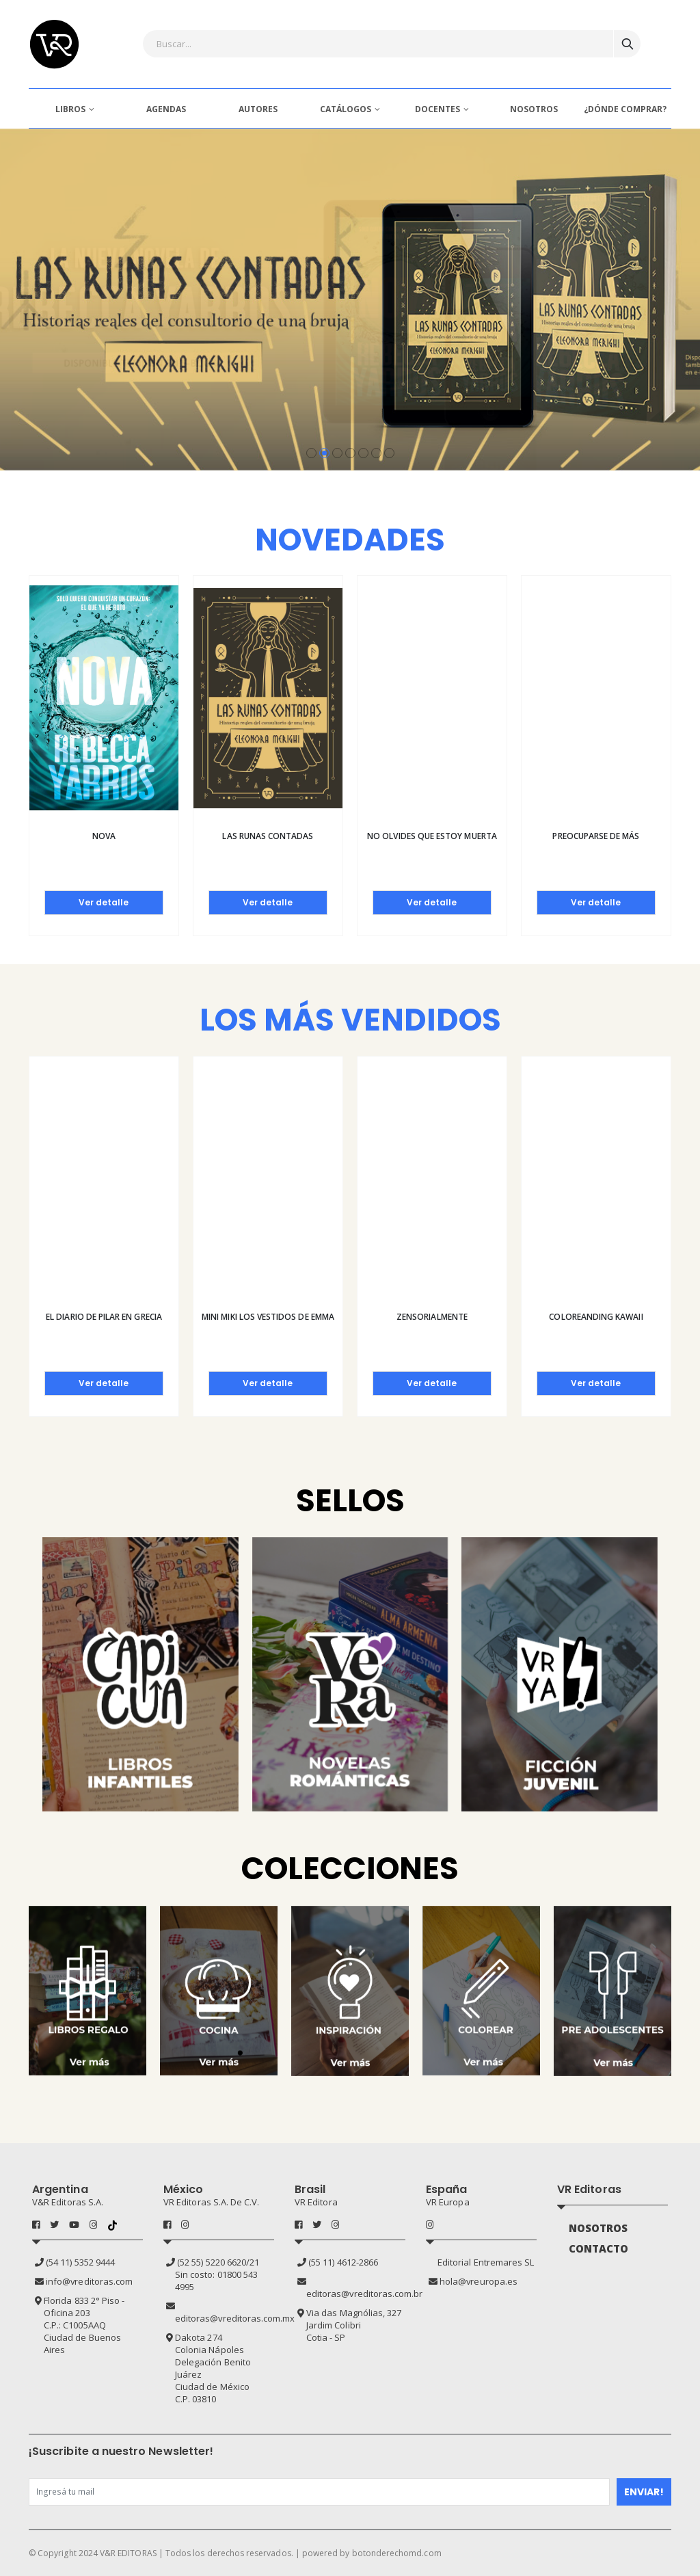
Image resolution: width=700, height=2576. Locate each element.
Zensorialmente (432, 1317)
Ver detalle (104, 902)
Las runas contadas (267, 836)
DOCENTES (437, 109)
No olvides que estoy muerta (432, 836)
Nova (104, 836)
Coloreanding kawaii (596, 1317)
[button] (311, 453)
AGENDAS (166, 109)
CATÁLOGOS (345, 109)
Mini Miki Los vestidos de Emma (268, 1317)
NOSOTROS (534, 109)
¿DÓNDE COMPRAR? (625, 109)
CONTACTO (599, 2248)
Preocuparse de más (595, 836)
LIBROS (70, 109)
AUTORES (258, 109)
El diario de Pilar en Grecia (104, 1317)
